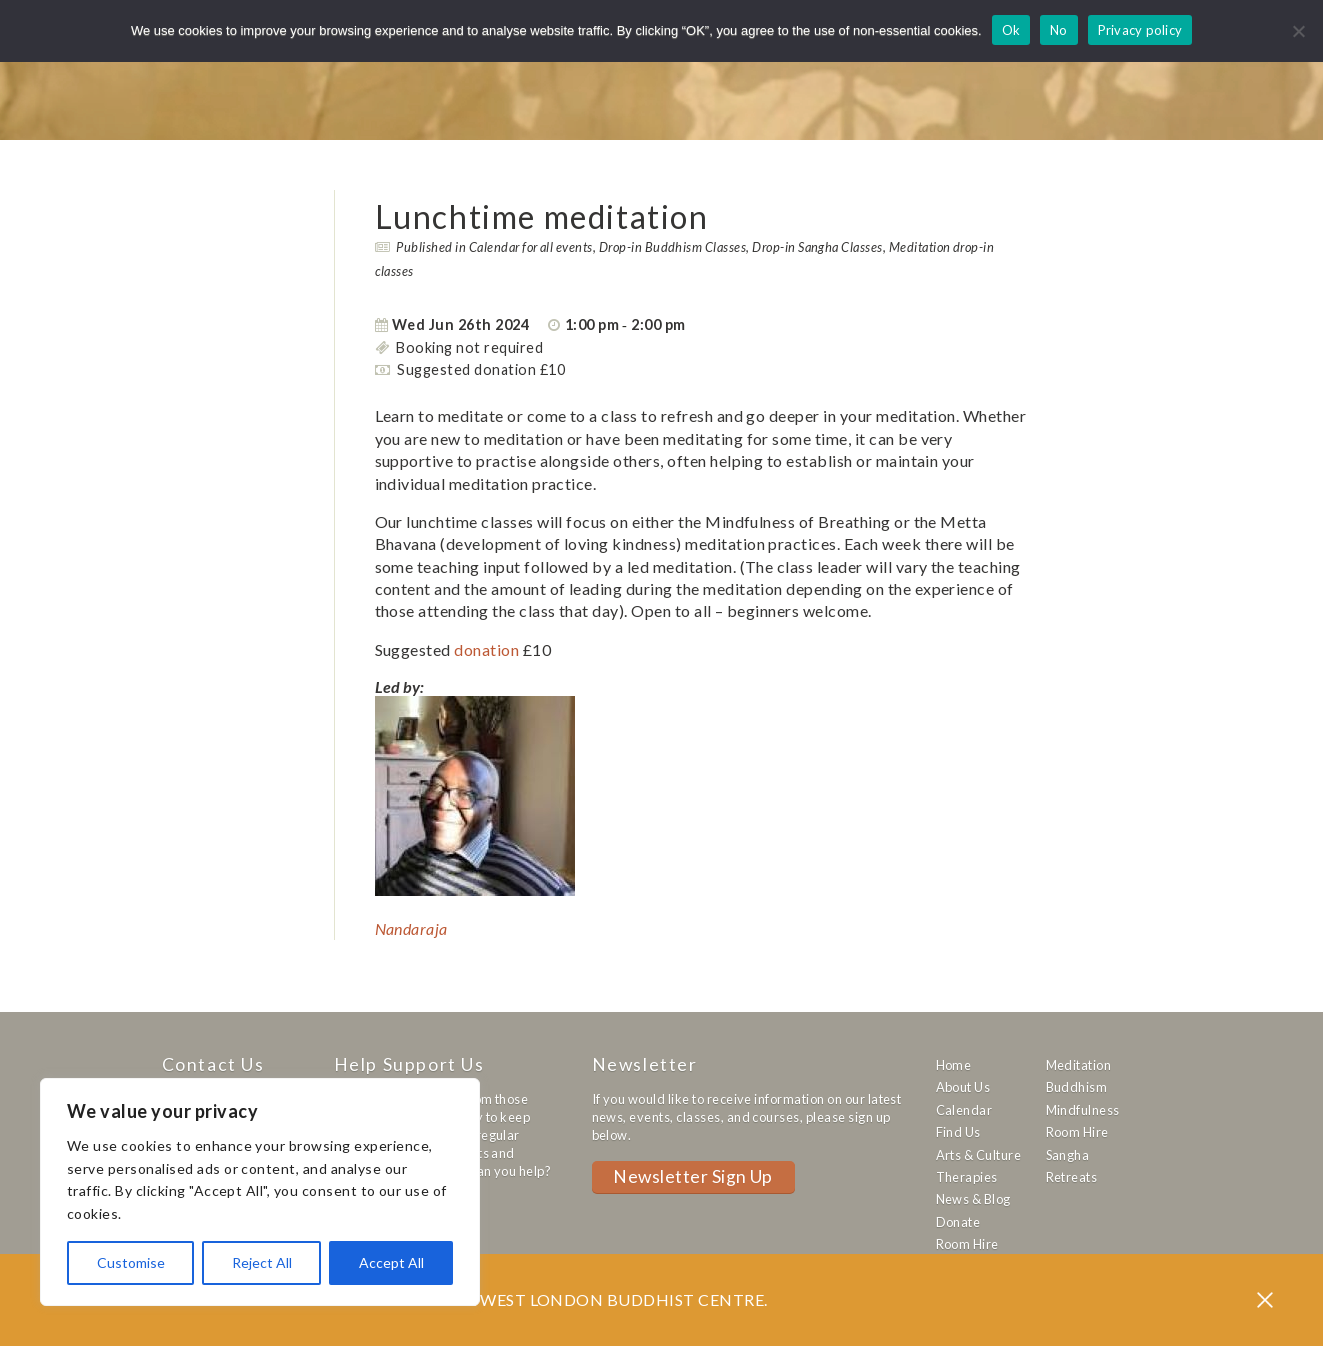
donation (486, 649)
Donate (958, 1222)
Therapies (967, 1177)
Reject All (262, 1262)
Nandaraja (411, 928)
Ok (1011, 30)
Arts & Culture (979, 1155)
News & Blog (973, 1199)
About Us (963, 1087)
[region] (260, 1192)
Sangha (1068, 1155)
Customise (131, 1262)
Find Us (958, 1132)
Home (954, 1065)
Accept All (391, 1262)
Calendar (964, 1110)
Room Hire (967, 1244)
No (1059, 30)
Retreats (1072, 1177)
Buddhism (1077, 1087)
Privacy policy (1140, 30)
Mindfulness (1083, 1110)
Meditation (1079, 1065)
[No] (1298, 31)
